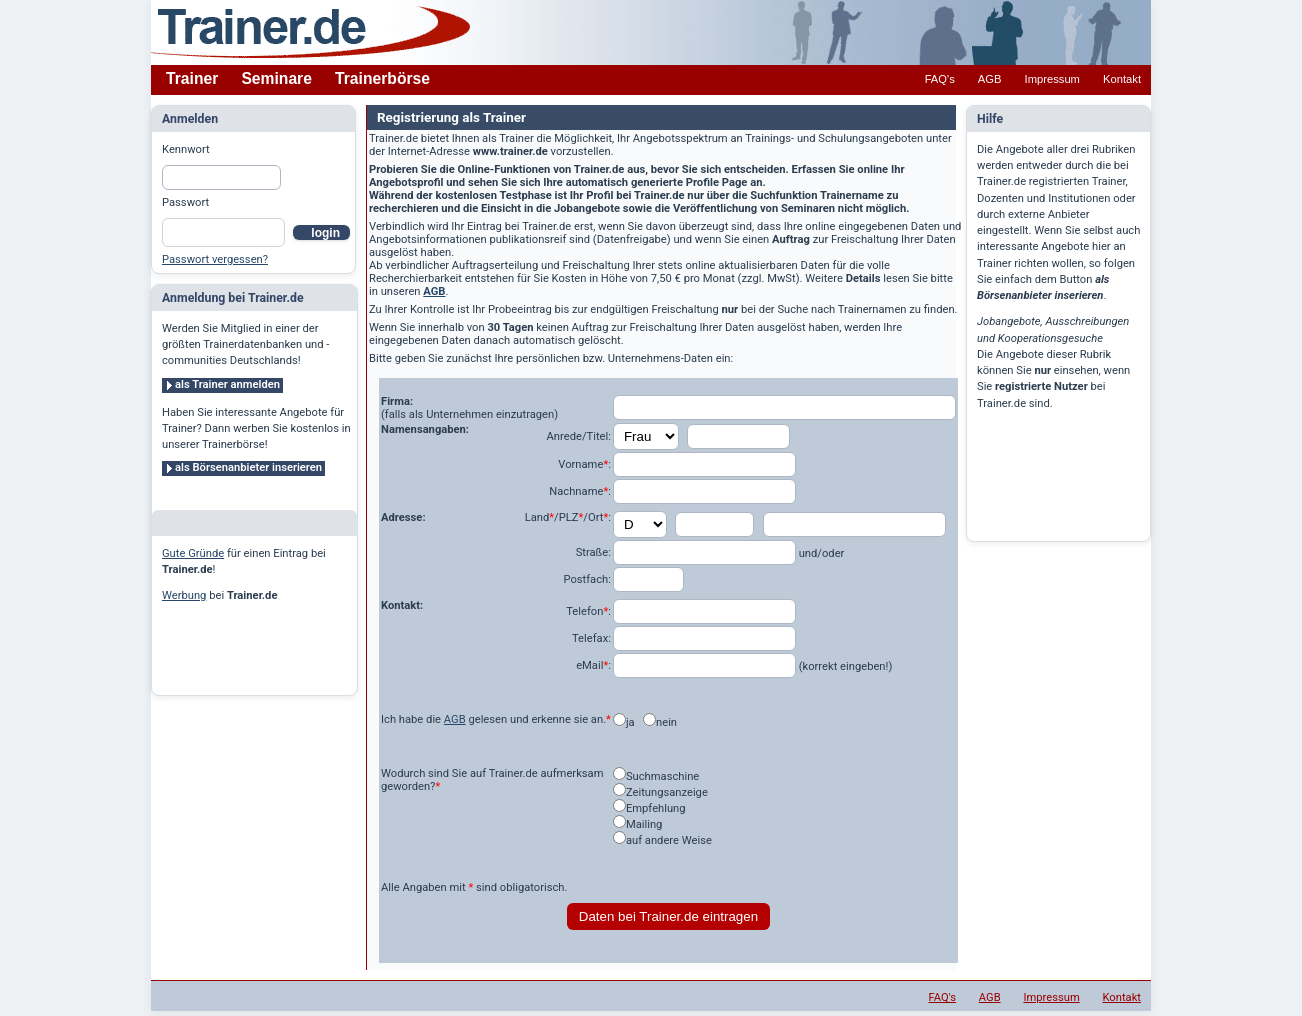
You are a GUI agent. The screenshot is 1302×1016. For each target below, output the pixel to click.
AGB (990, 79)
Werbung (184, 595)
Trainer (192, 78)
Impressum (1052, 79)
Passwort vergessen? (215, 259)
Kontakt (1122, 79)
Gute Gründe (193, 553)
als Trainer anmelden (227, 384)
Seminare (276, 78)
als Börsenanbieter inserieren (248, 467)
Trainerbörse (382, 78)
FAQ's (940, 79)
